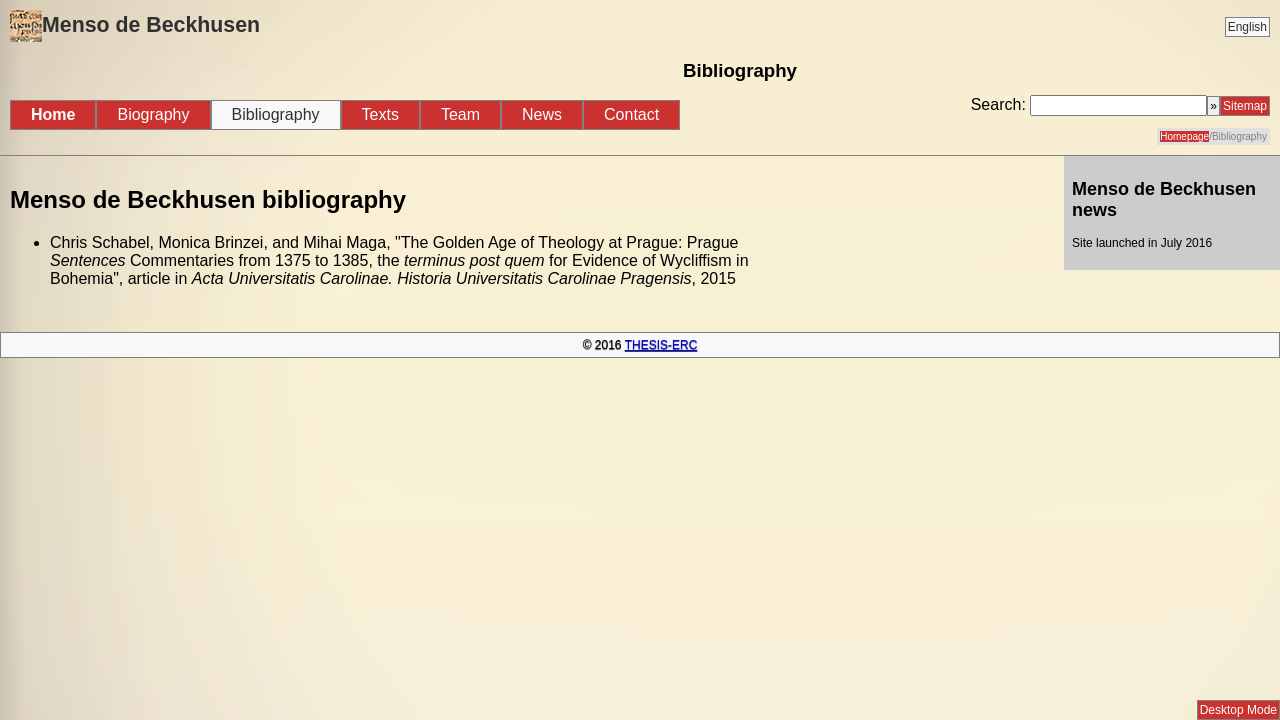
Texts (380, 114)
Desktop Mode (1238, 710)
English (1247, 27)
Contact (631, 114)
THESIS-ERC (661, 345)
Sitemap (1245, 106)
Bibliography (276, 114)
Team (460, 114)
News (542, 114)
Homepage (1184, 136)
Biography (153, 114)
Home (53, 114)
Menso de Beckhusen (135, 26)
